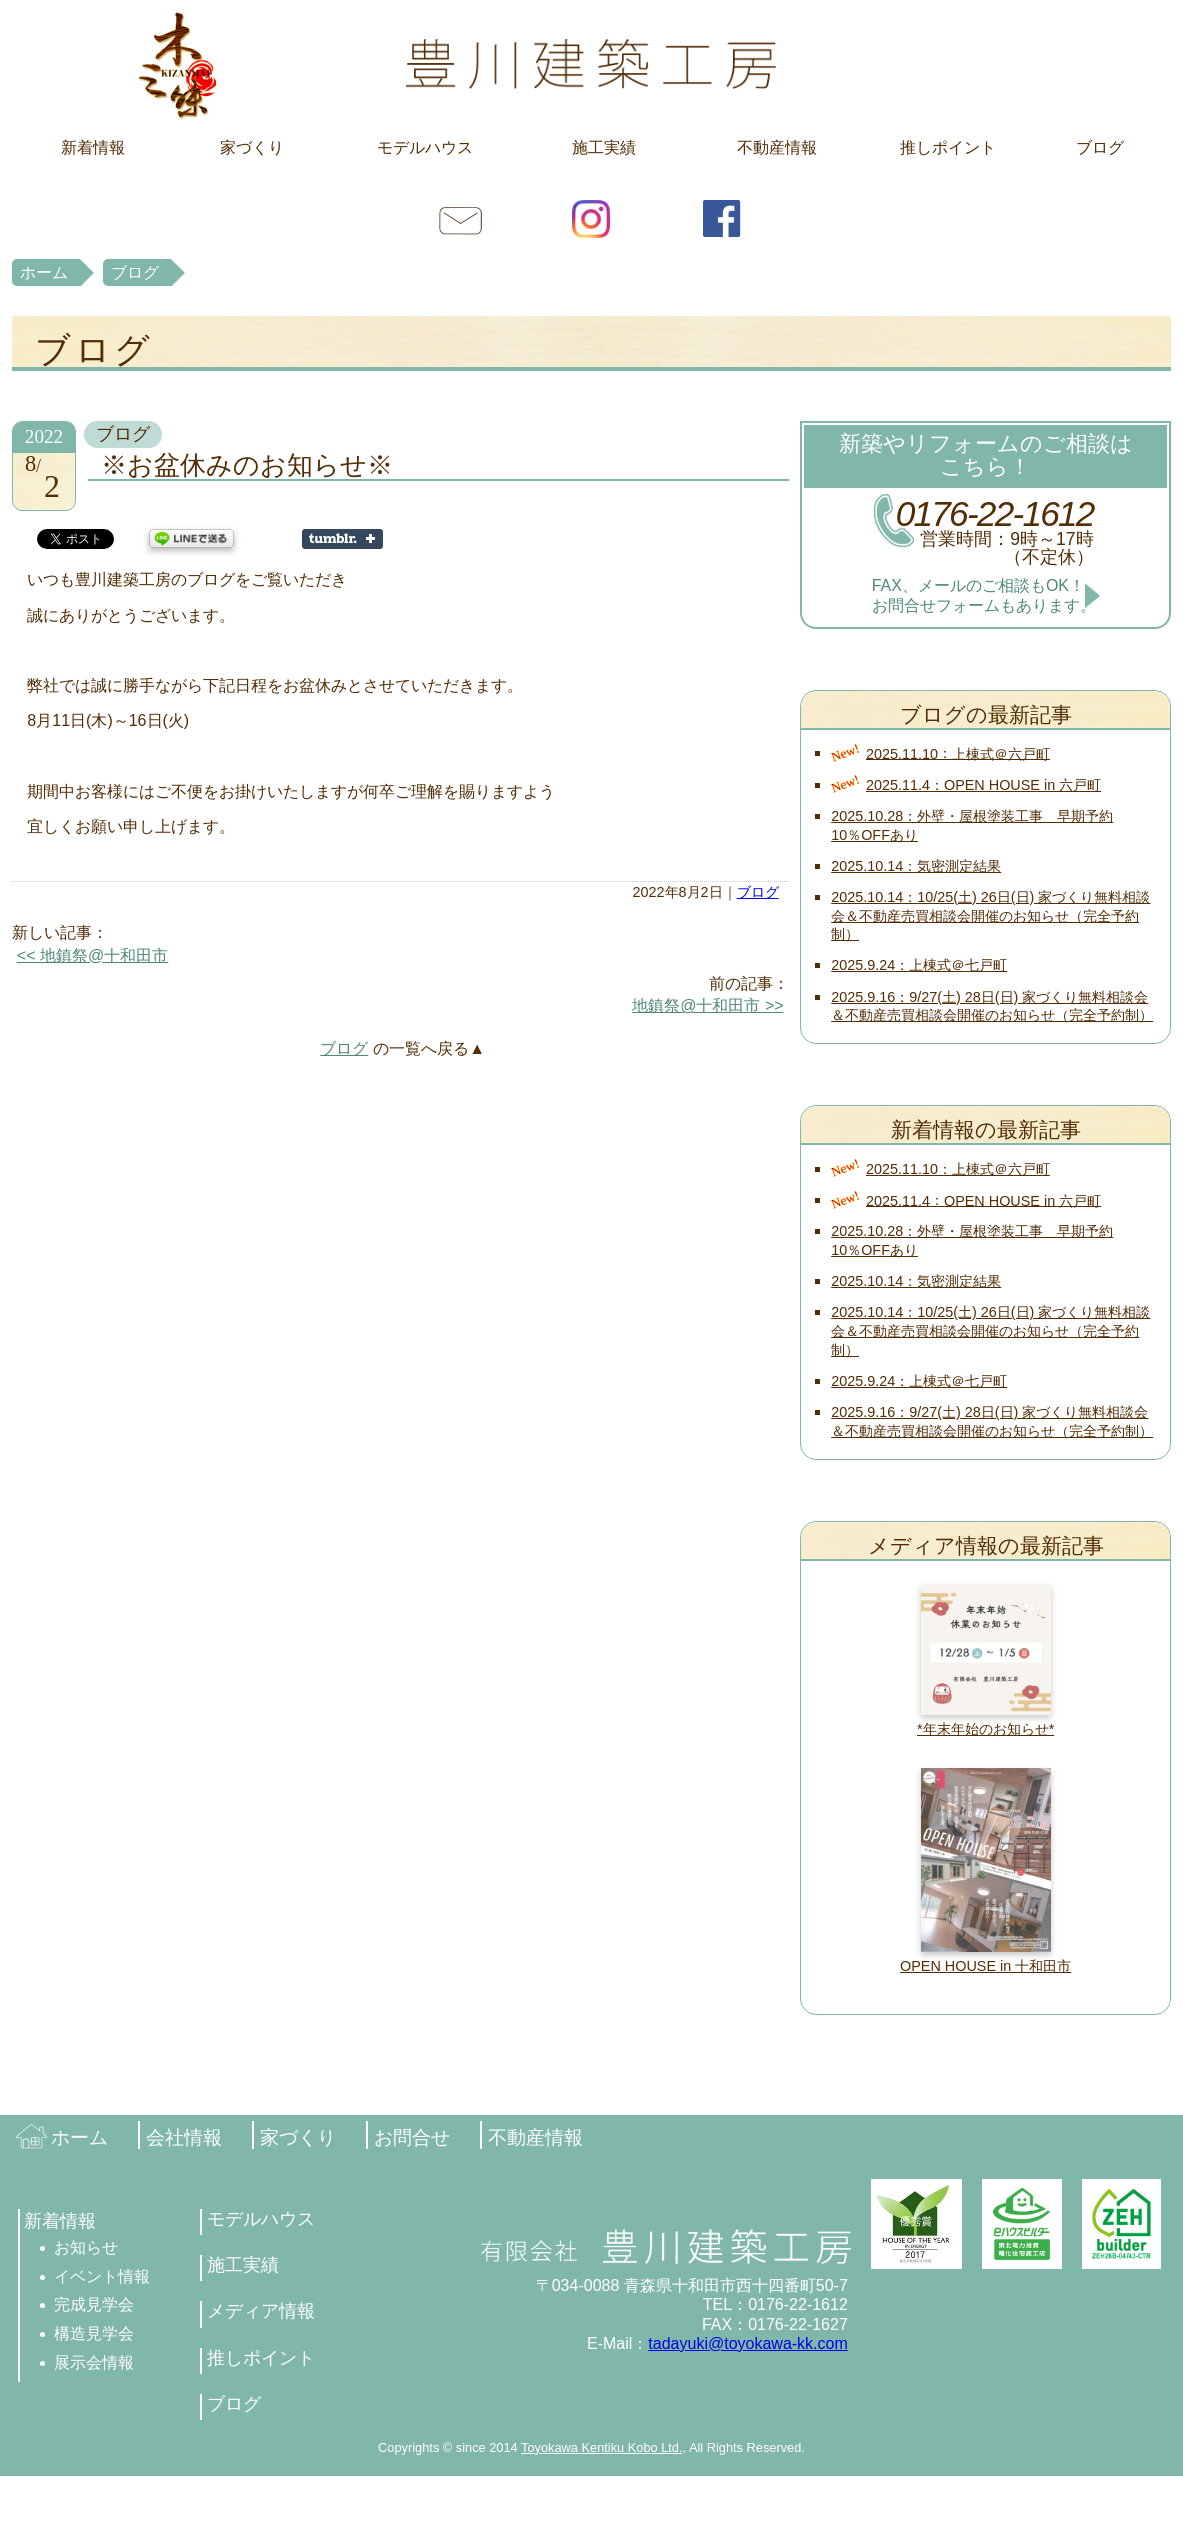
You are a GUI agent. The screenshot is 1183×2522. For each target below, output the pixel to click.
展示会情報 (94, 2362)
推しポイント (948, 147)
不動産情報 (777, 147)
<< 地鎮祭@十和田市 (92, 955)
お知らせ (86, 2247)
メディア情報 (261, 2311)
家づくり (252, 147)
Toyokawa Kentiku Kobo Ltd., (603, 2447)
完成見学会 (94, 2304)
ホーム (44, 272)
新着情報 (93, 147)
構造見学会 (94, 2333)
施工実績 (604, 147)
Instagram (591, 218)
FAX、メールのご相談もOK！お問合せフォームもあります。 (984, 595)
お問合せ (461, 218)
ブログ (1100, 147)
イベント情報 (102, 2276)
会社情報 (184, 2137)
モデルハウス (425, 147)
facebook (722, 218)
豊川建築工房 (591, 64)
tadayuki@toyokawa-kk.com (747, 2343)
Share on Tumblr (342, 539)
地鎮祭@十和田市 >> (707, 1005)
